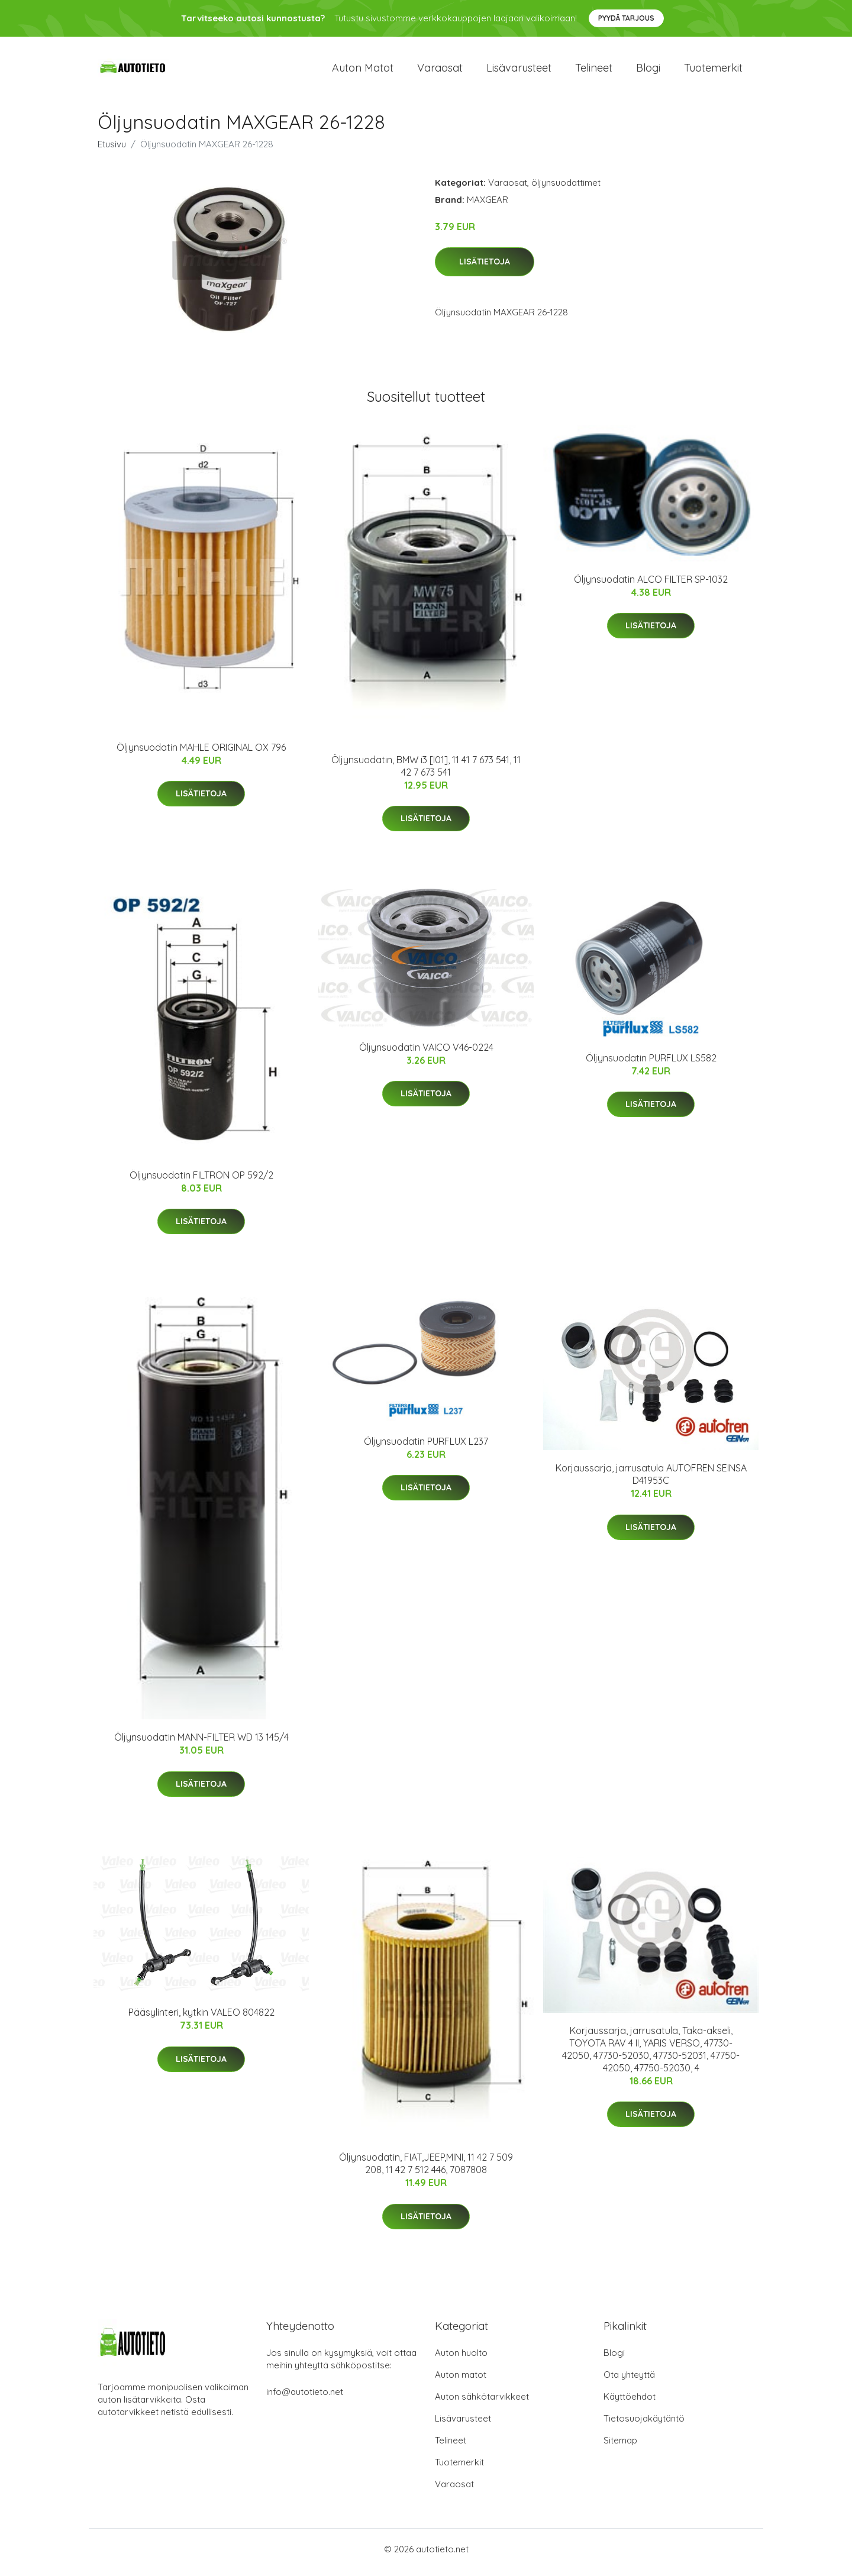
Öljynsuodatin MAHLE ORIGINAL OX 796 (201, 753)
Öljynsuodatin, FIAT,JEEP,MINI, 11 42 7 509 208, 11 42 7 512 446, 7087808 (426, 2170)
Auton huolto (461, 2359)
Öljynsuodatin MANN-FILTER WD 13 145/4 (201, 1743)
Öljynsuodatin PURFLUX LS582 (651, 1064)
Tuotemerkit (713, 71)
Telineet (593, 71)
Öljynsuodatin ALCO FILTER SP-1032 (651, 585)
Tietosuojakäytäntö (644, 2424)
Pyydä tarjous (626, 18)
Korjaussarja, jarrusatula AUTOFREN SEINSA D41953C (651, 1480)
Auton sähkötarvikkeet (482, 2403)
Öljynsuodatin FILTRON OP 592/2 (201, 1181)
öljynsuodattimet (566, 188)
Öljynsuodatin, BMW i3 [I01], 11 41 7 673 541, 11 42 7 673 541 (426, 772)
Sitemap (620, 2446)
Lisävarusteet (518, 71)
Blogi (648, 71)
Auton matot (362, 71)
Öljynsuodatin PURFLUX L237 (426, 1447)
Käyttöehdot (630, 2403)
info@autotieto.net (304, 2398)
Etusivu (112, 150)
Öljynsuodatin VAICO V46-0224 (426, 1053)
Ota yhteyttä (629, 2381)
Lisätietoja (484, 268)
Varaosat (440, 71)
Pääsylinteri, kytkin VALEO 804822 (201, 2019)
